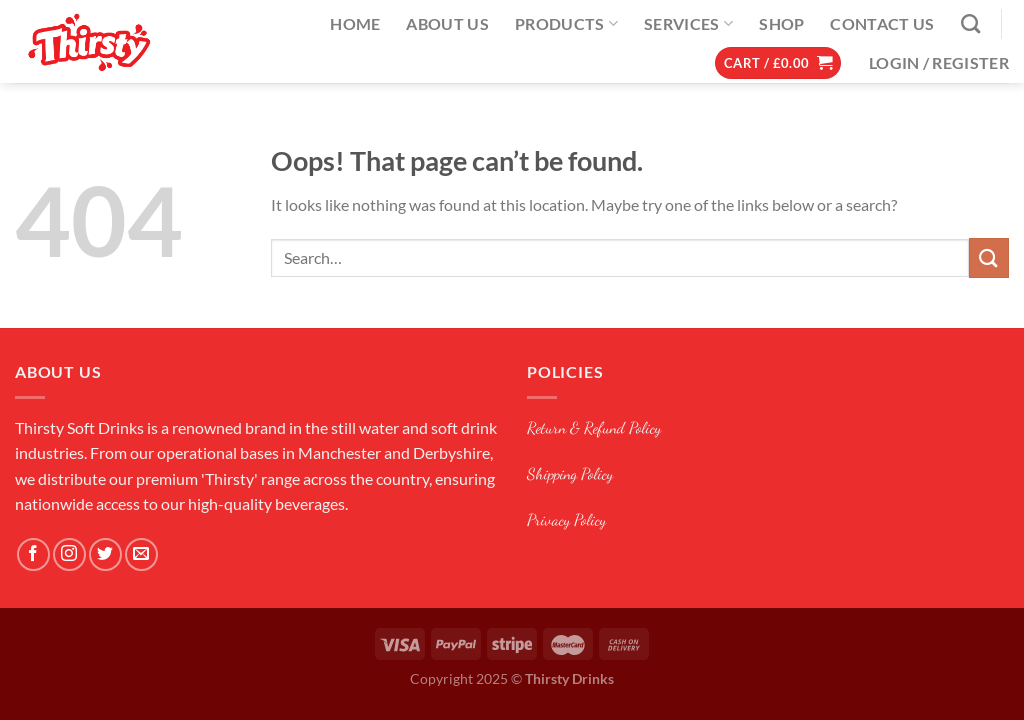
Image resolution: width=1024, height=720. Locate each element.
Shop (781, 23)
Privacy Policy (566, 519)
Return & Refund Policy (594, 427)
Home (355, 23)
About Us (447, 23)
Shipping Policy (570, 473)
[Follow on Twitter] (105, 554)
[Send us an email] (141, 554)
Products (566, 24)
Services (688, 24)
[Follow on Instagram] (69, 554)
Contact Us (882, 23)
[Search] (970, 23)
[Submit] (989, 257)
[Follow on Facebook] (33, 554)
